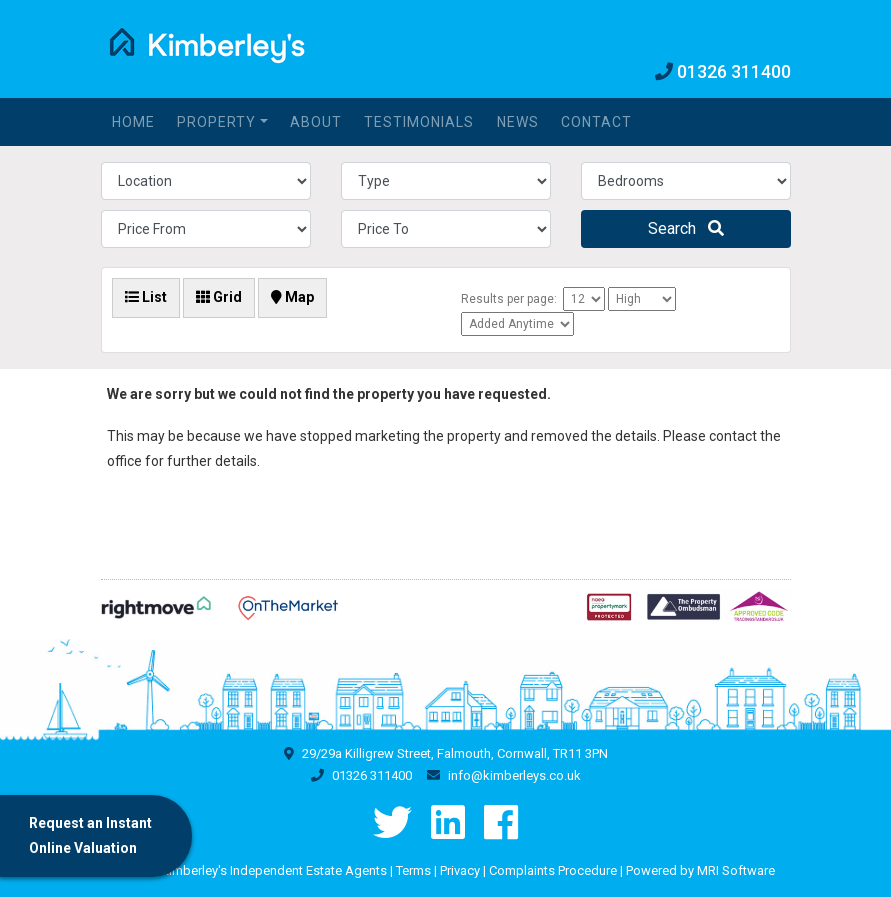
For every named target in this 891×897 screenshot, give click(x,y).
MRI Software (736, 870)
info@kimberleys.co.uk (514, 775)
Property (216, 122)
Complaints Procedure (553, 870)
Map (292, 297)
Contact (596, 122)
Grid (219, 297)
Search (686, 228)
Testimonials (419, 122)
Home (133, 122)
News (518, 122)
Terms (413, 870)
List (146, 297)
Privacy (460, 870)
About (316, 122)
